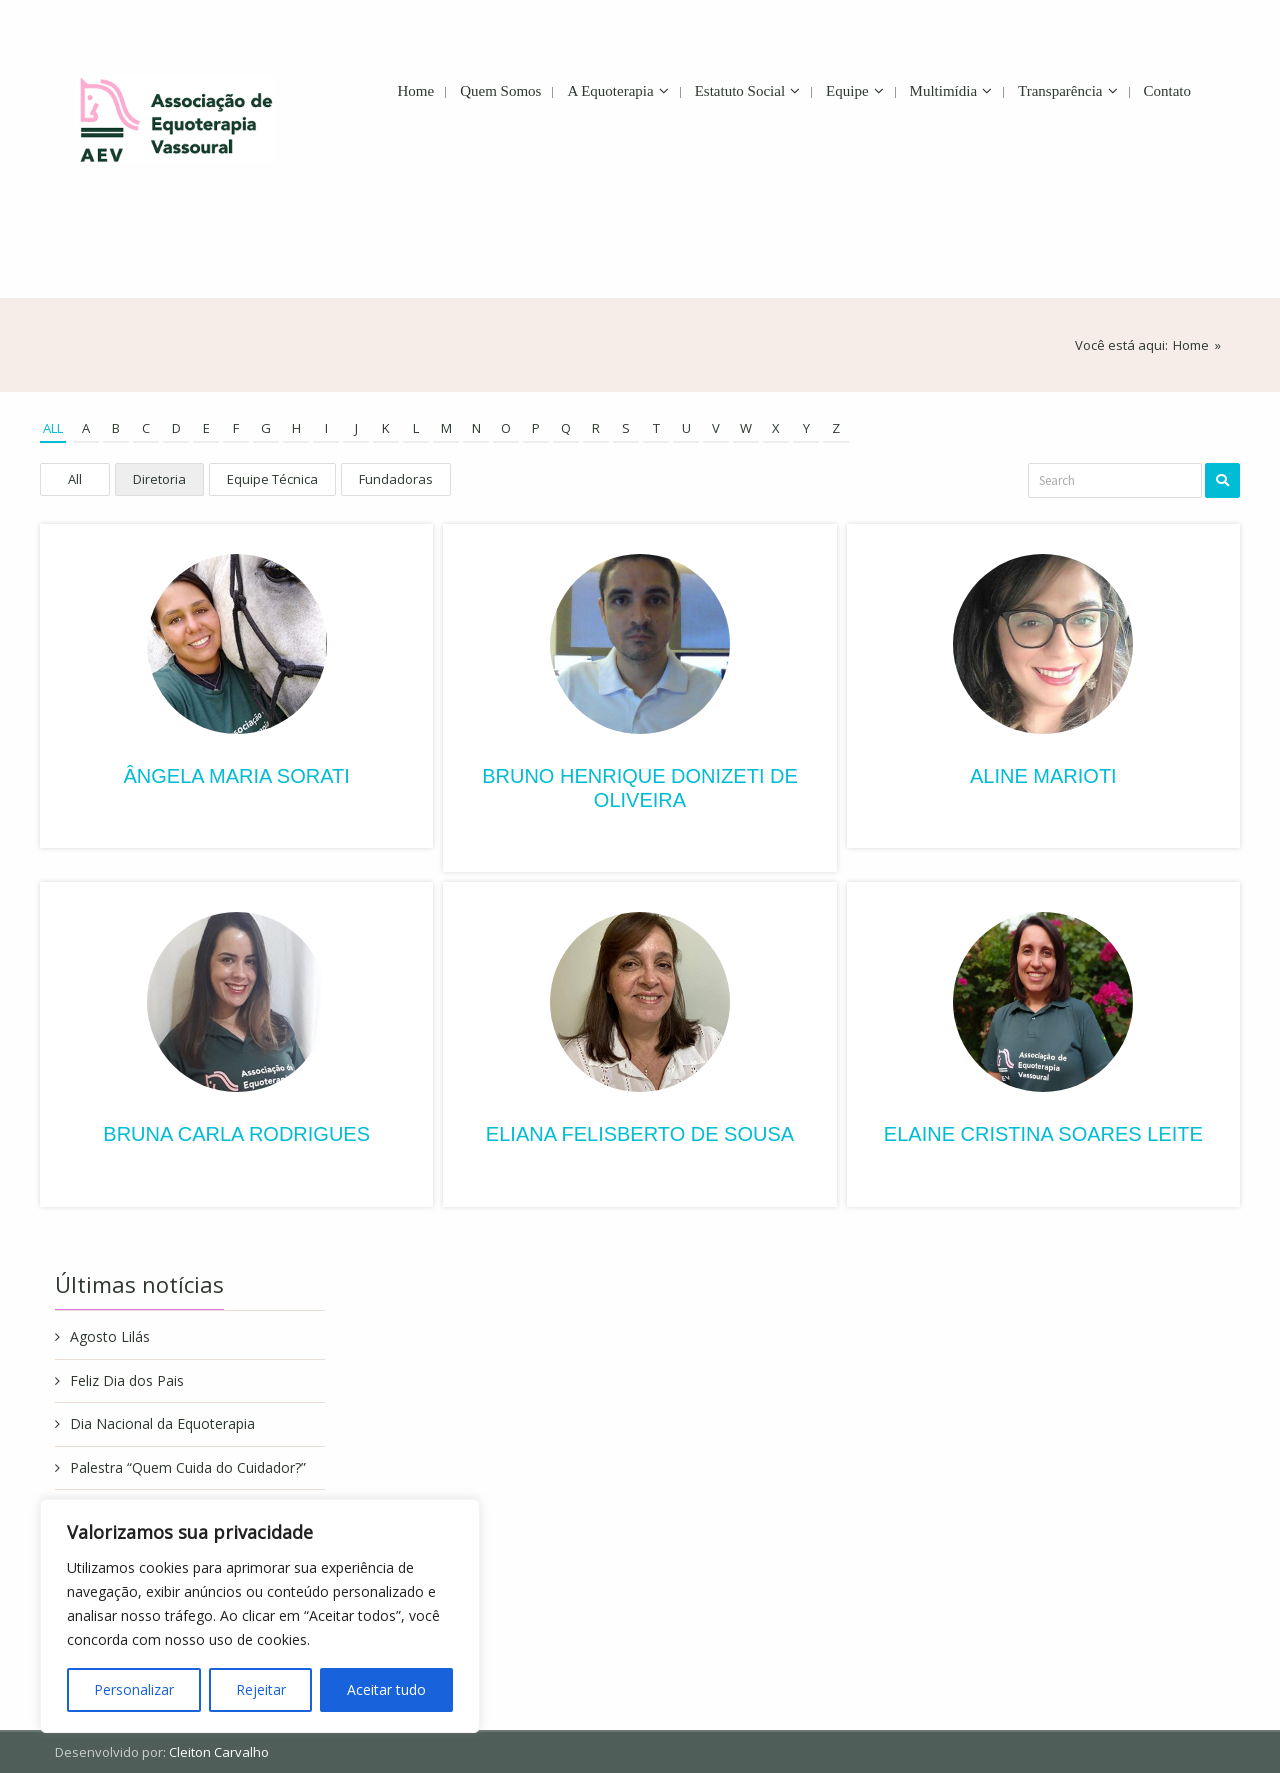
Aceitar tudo (386, 1689)
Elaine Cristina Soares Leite (1043, 1134)
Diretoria (159, 479)
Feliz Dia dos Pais (127, 1380)
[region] (260, 1616)
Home (1191, 345)
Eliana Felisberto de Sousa (640, 1134)
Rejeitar (261, 1689)
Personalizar (134, 1689)
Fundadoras (396, 479)
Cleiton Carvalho (219, 1752)
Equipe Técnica (272, 479)
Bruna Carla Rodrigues (236, 1134)
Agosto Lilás (110, 1336)
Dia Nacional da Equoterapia (162, 1423)
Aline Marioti (1043, 776)
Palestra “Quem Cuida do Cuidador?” (188, 1467)
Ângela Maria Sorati (236, 776)
